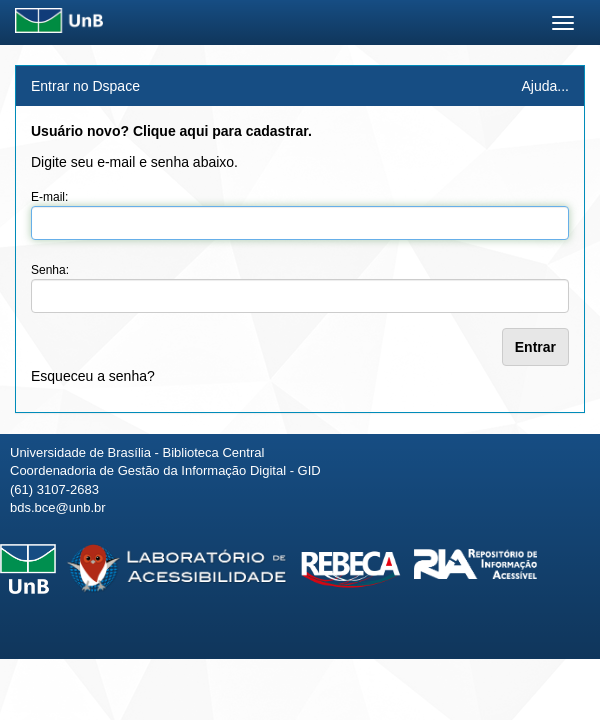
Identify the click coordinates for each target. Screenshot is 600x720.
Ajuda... (545, 86)
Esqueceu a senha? (93, 376)
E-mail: (49, 197)
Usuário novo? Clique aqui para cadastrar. (171, 131)
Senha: (50, 270)
